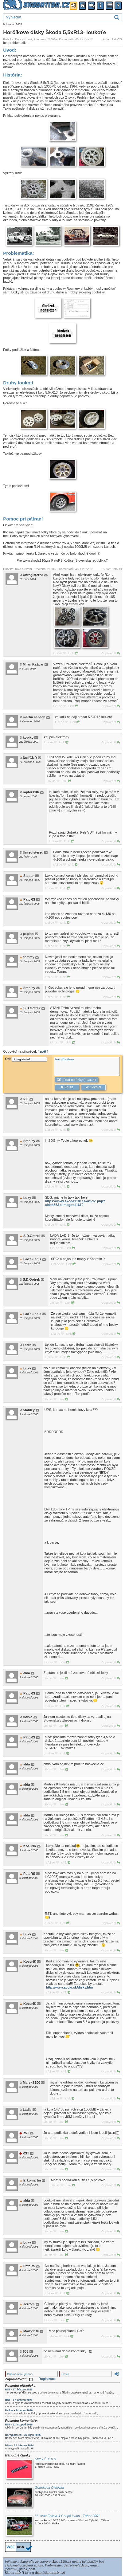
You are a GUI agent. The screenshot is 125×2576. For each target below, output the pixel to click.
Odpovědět (110, 653)
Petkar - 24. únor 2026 (19, 2410)
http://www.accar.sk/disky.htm (69, 1987)
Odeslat (93, 1087)
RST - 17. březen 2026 (19, 2389)
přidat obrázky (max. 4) (76, 1080)
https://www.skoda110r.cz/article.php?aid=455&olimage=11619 (75, 1203)
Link (72, 653)
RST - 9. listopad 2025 (19, 2424)
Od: (26, 1059)
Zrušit (67, 1087)
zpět (43, 1051)
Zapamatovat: (19, 2379)
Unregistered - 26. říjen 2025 (23, 2435)
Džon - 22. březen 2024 (19, 2445)
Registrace (47, 2379)
